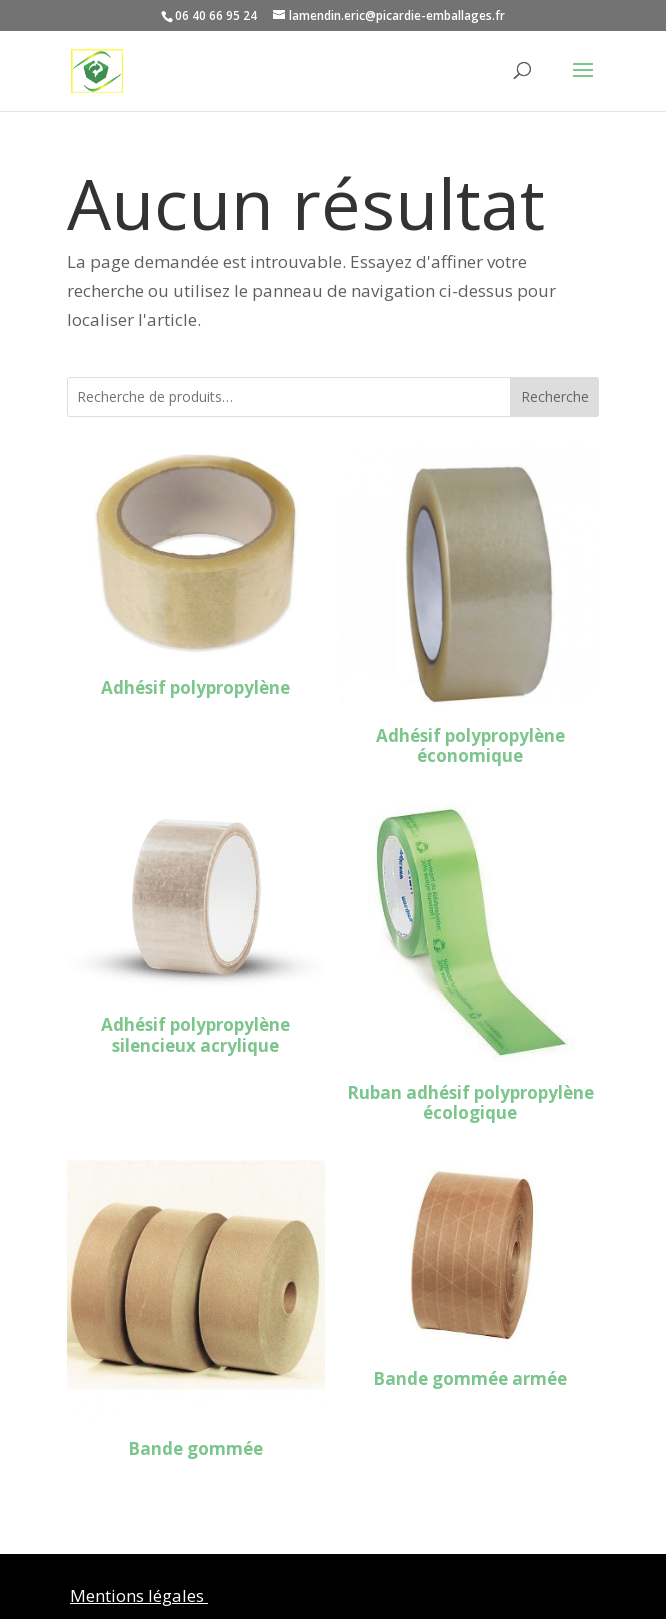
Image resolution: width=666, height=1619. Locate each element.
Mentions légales (139, 1595)
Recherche (555, 396)
